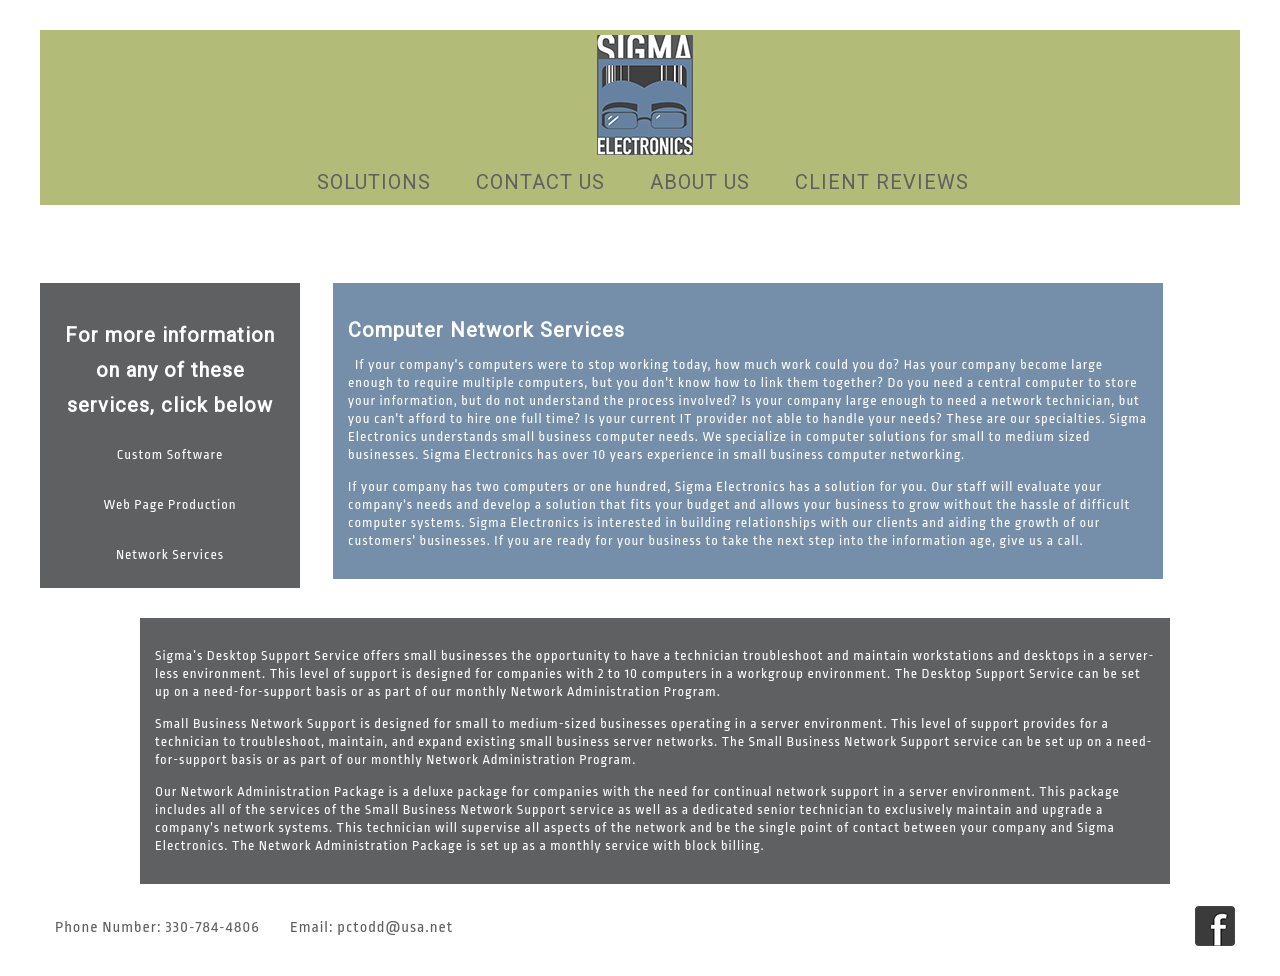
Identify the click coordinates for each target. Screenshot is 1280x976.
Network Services (170, 554)
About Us (700, 182)
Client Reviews (882, 182)
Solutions (374, 182)
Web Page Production (169, 504)
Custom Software (170, 454)
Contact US (540, 182)
